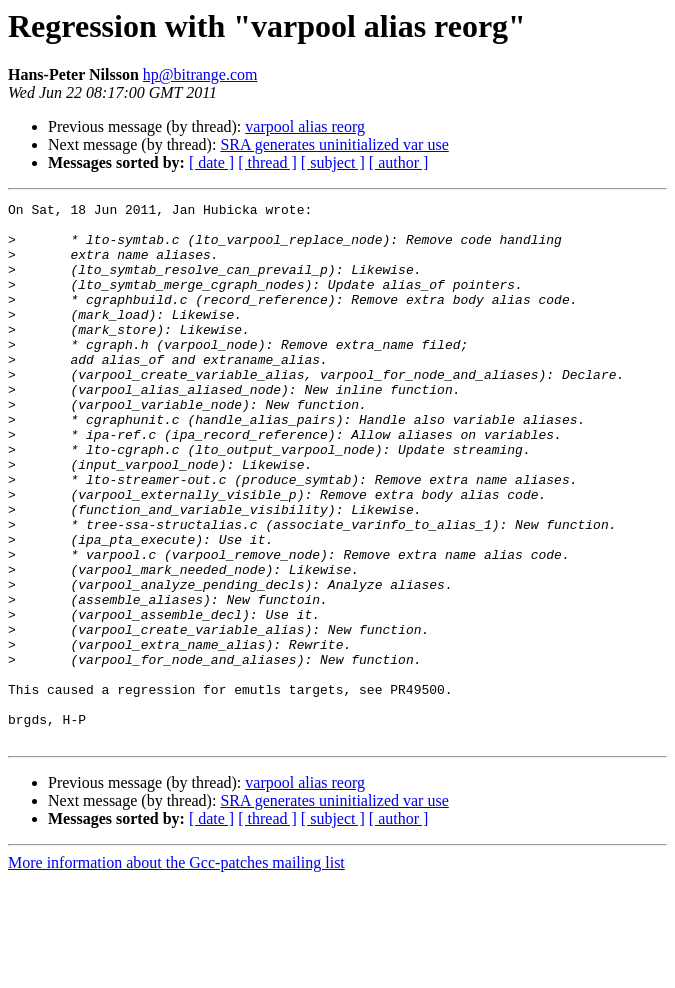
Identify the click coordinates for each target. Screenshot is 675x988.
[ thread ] (267, 162)
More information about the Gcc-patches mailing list (176, 970)
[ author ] (399, 162)
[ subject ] (333, 162)
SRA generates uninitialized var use (334, 144)
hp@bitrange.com (200, 74)
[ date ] (211, 162)
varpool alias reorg (305, 126)
